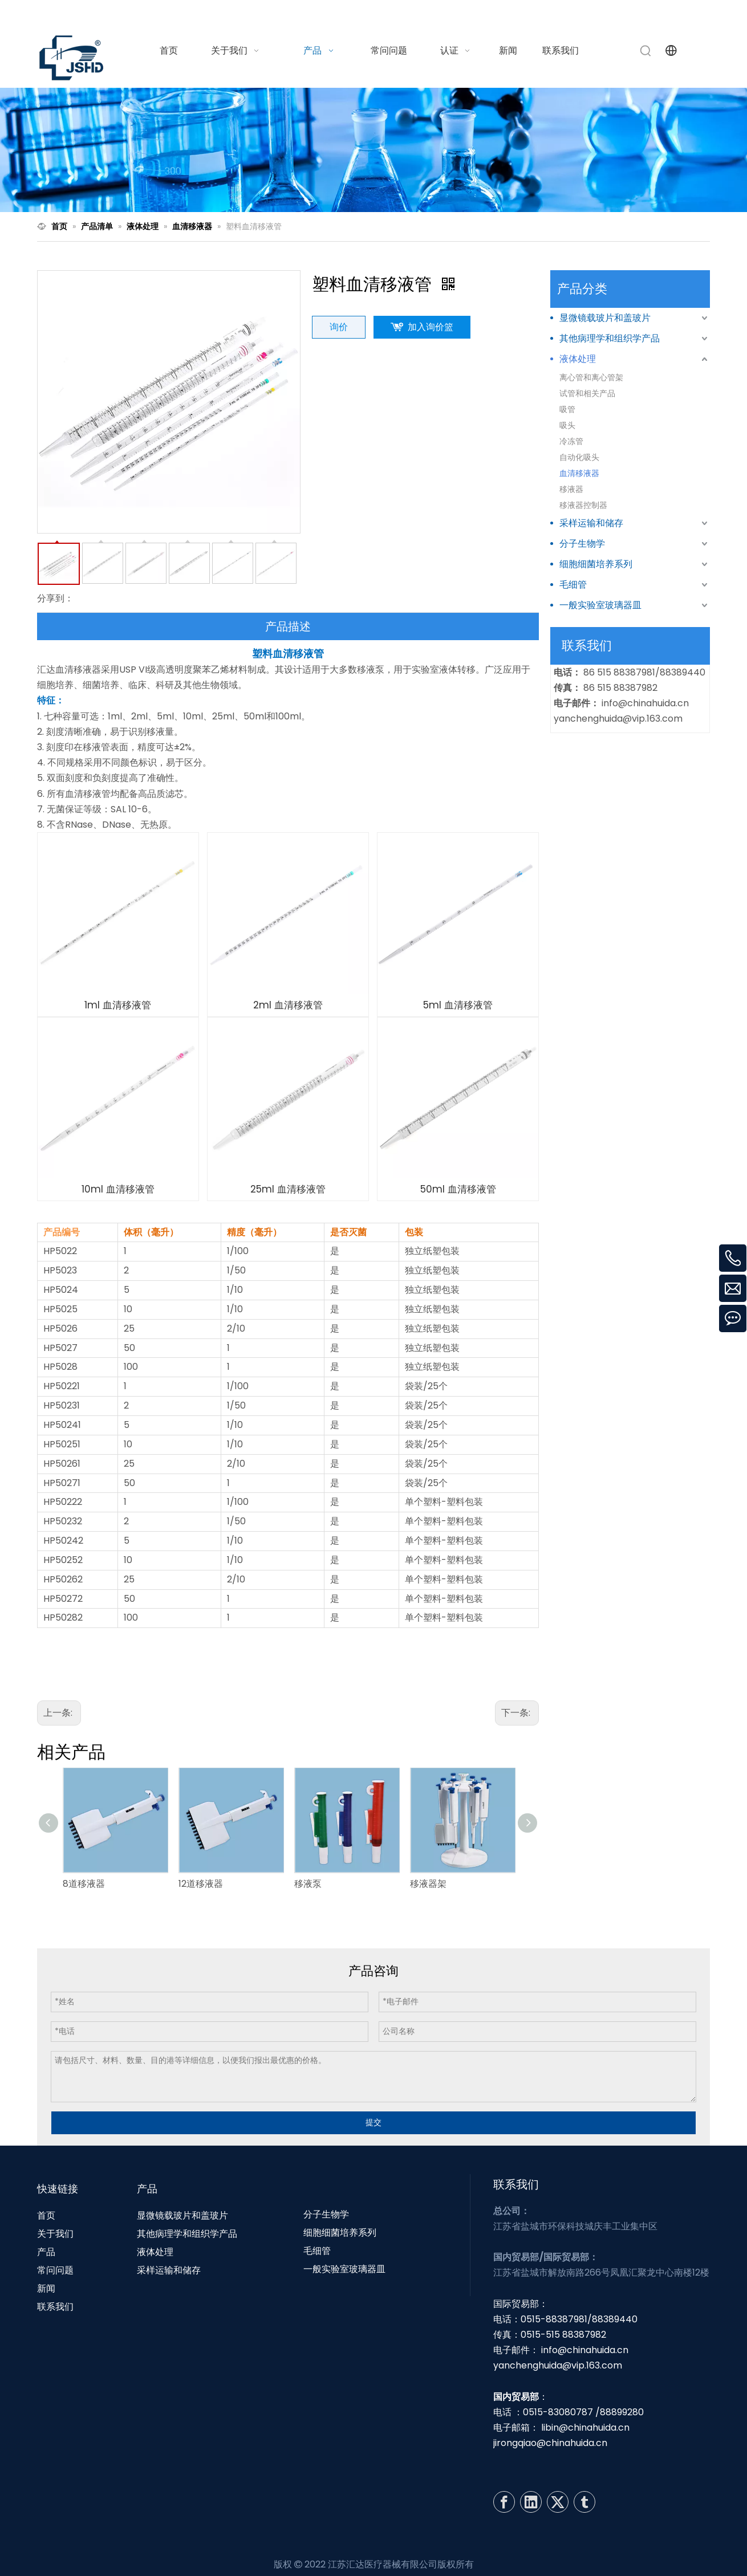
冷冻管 (571, 441)
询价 (339, 326)
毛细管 (573, 584)
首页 (46, 2215)
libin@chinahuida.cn (585, 2427)
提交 (373, 2122)
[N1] (373, 150)
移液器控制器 (583, 505)
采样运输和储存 (591, 523)
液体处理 (577, 358)
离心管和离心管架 (591, 377)
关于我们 (55, 2233)
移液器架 (428, 1883)
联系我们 (55, 2306)
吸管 (567, 409)
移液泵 (308, 1883)
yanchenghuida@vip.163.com (618, 718)
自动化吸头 (579, 457)
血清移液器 (579, 473)
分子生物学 (582, 543)
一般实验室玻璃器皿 (600, 605)
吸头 (567, 425)
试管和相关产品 (587, 393)
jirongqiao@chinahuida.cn (550, 2442)
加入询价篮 (430, 326)
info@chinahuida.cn (568, 13)
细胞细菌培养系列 (595, 564)
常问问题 (55, 2270)
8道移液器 (84, 1883)
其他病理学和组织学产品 (609, 338)
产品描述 (288, 626)
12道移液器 (200, 1883)
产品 (46, 2251)
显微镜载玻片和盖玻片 (605, 317)
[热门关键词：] (646, 51)
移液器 (571, 489)
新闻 (46, 2288)
